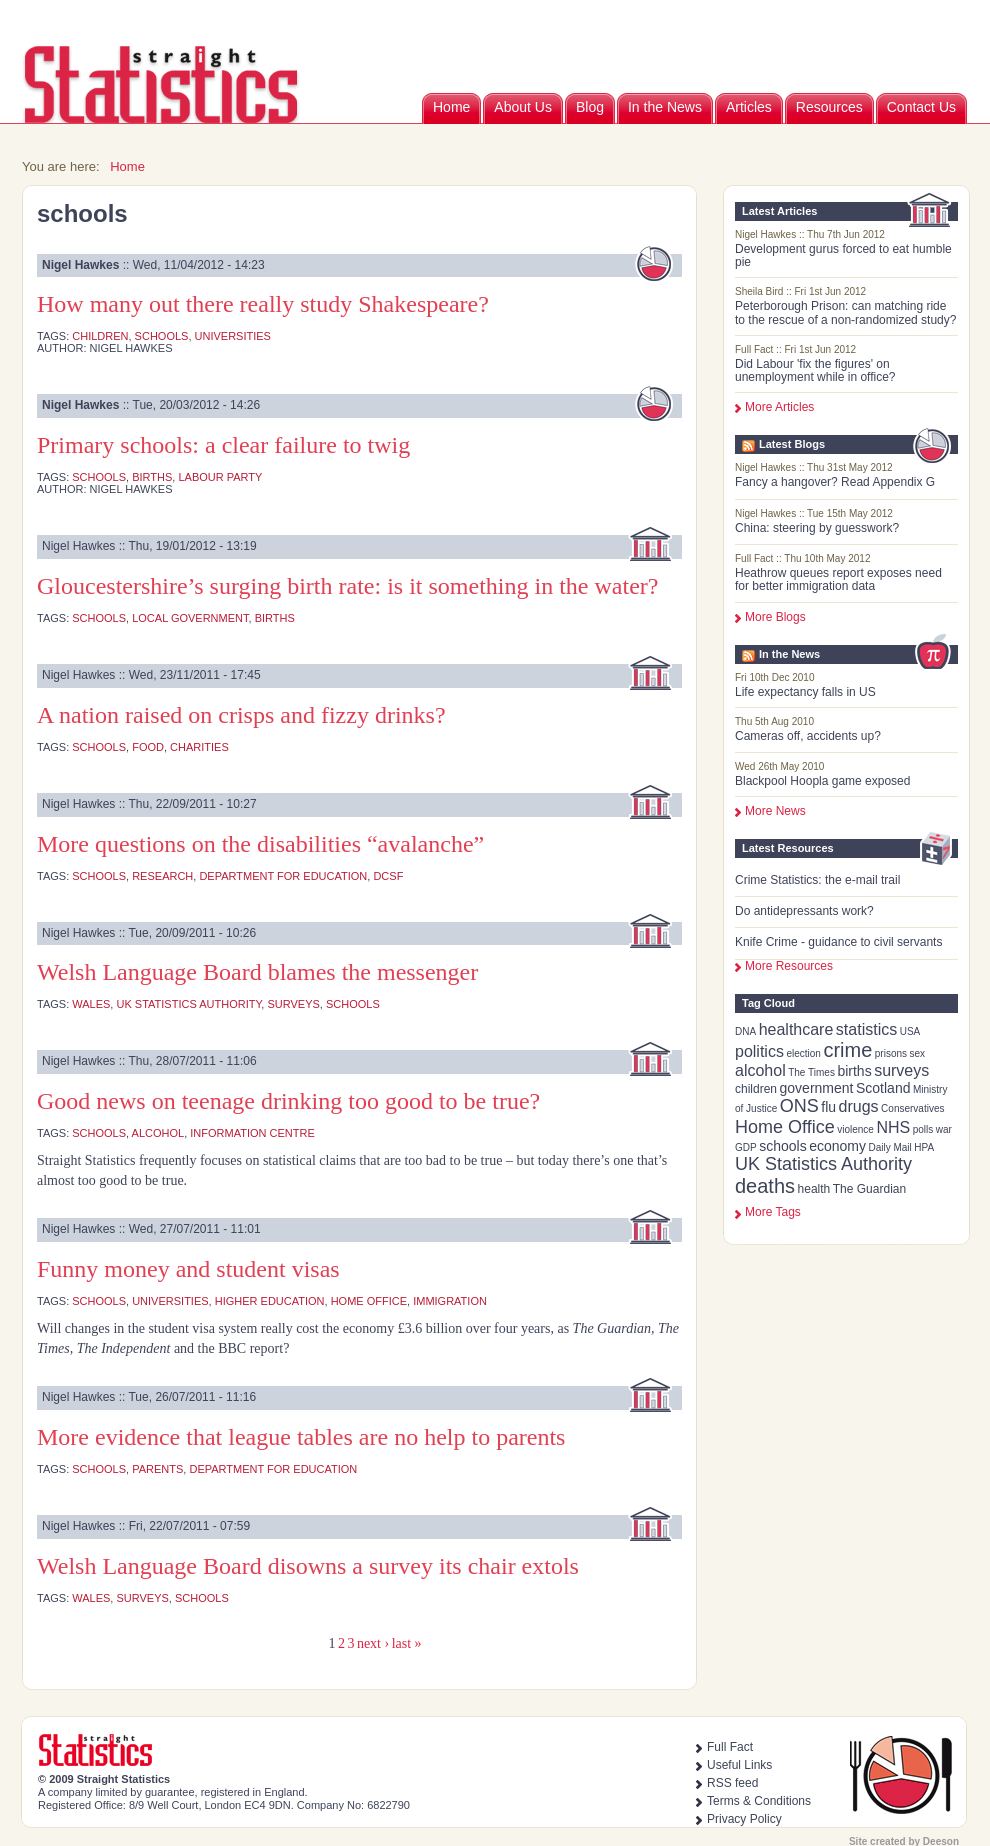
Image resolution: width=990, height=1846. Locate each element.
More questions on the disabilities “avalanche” (260, 844)
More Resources (789, 966)
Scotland (883, 1088)
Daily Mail (889, 1147)
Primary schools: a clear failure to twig (223, 445)
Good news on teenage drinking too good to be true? (288, 1101)
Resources (829, 107)
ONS (799, 1106)
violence (855, 1129)
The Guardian (869, 1189)
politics (759, 1051)
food (148, 747)
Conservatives (912, 1108)
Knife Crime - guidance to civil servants (838, 942)
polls (923, 1129)
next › (373, 1643)
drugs (859, 1106)
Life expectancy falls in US (805, 692)
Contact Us (921, 107)
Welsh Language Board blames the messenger (257, 972)
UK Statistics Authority (823, 1164)
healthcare (796, 1029)
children (756, 1089)
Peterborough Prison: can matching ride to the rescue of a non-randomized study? (845, 312)
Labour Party (220, 477)
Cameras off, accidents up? (808, 736)
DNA (745, 1031)
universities (233, 336)
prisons (891, 1053)
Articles (749, 107)
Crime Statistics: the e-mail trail (817, 880)
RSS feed (732, 1783)
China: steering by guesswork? (817, 528)
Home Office (785, 1127)
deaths (765, 1186)
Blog (590, 107)
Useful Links (739, 1765)
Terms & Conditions (759, 1801)
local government (190, 618)
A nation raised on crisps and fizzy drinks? (241, 715)
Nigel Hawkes (80, 265)
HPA (924, 1147)
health (814, 1189)
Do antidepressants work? (804, 911)
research (162, 876)
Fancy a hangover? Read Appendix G (835, 482)
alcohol (760, 1070)
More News (775, 811)
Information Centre (252, 1133)
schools (782, 1146)
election (803, 1053)
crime (847, 1050)
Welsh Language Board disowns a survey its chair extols (308, 1566)
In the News (665, 107)
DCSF (388, 876)
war (944, 1129)
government (817, 1088)
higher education (270, 1301)
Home (451, 107)
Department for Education (283, 876)
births (854, 1071)
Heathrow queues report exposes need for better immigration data (838, 579)
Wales (91, 1004)
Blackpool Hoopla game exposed (822, 781)
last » (407, 1643)
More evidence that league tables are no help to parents (301, 1437)
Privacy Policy (744, 1819)
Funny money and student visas (188, 1269)
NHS (893, 1127)
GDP (746, 1147)
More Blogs (775, 617)
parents (157, 1469)
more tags (773, 1212)
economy (837, 1146)
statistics (866, 1029)
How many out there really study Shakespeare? (263, 304)
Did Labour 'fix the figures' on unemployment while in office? (815, 370)
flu (828, 1107)
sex (918, 1053)
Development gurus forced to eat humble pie (843, 255)
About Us (523, 107)
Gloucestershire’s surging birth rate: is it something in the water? (347, 586)
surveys (901, 1070)
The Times (811, 1072)
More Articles (779, 407)
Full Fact (730, 1747)
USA (910, 1031)
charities (199, 747)
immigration (450, 1301)
